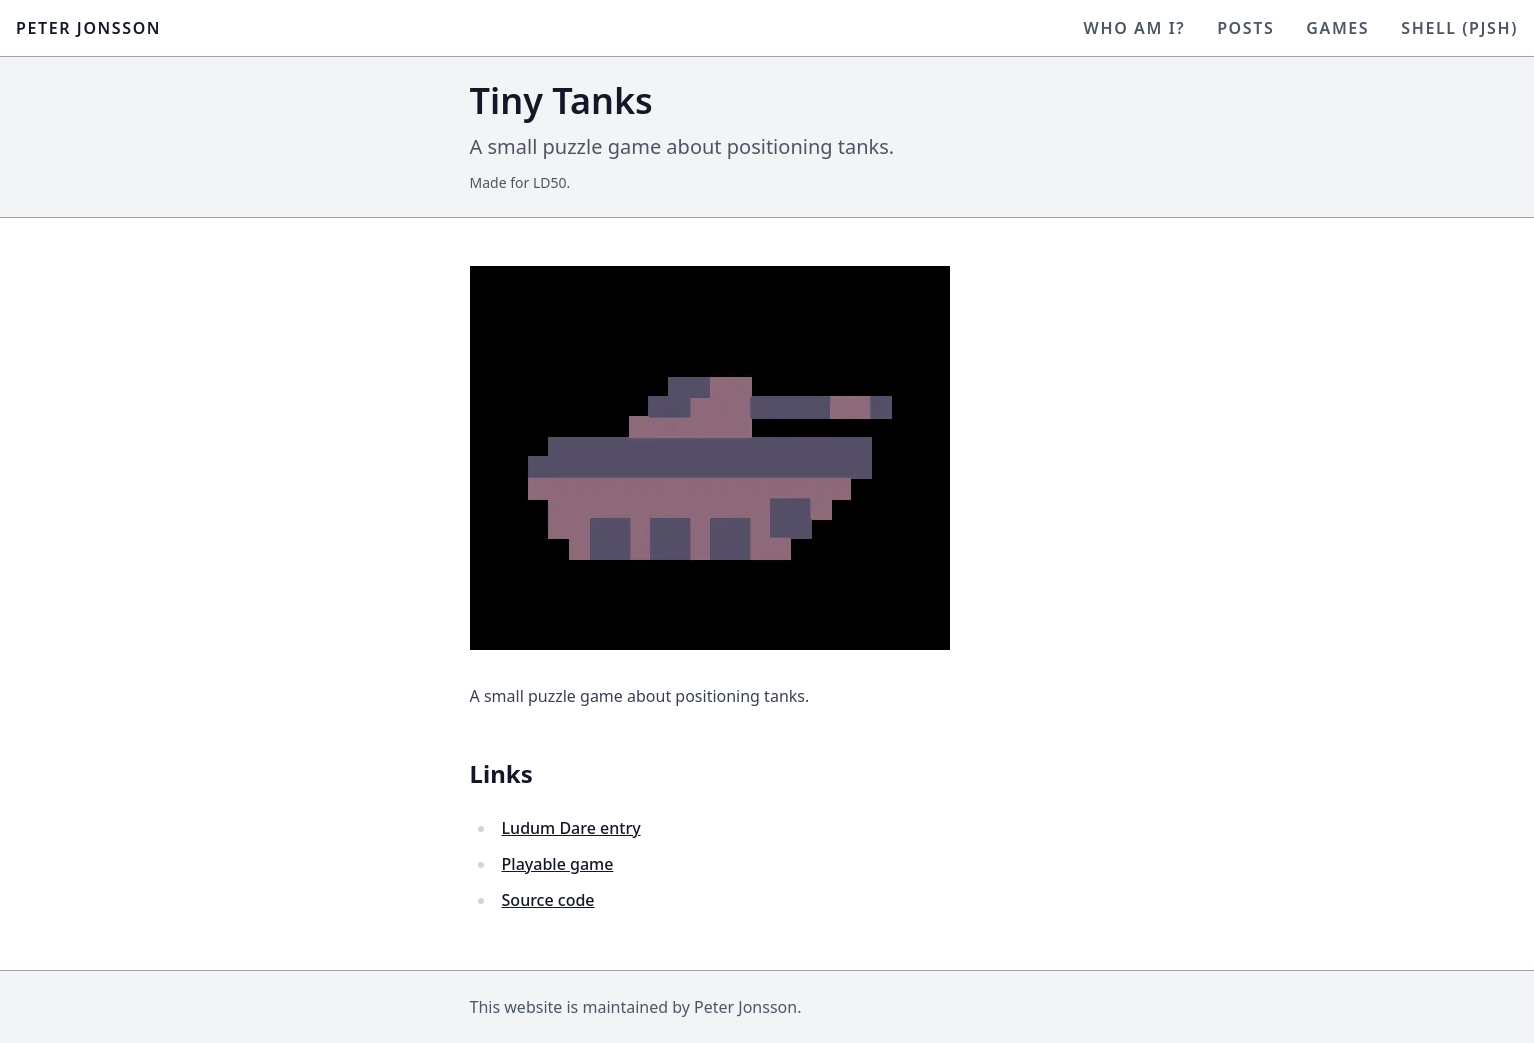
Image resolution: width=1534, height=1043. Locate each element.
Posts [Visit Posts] (1245, 28)
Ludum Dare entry (571, 828)
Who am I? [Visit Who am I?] (1135, 28)
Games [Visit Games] (1337, 28)
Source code (548, 900)
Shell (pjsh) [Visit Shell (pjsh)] (1459, 28)
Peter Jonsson (88, 28)
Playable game (558, 864)
